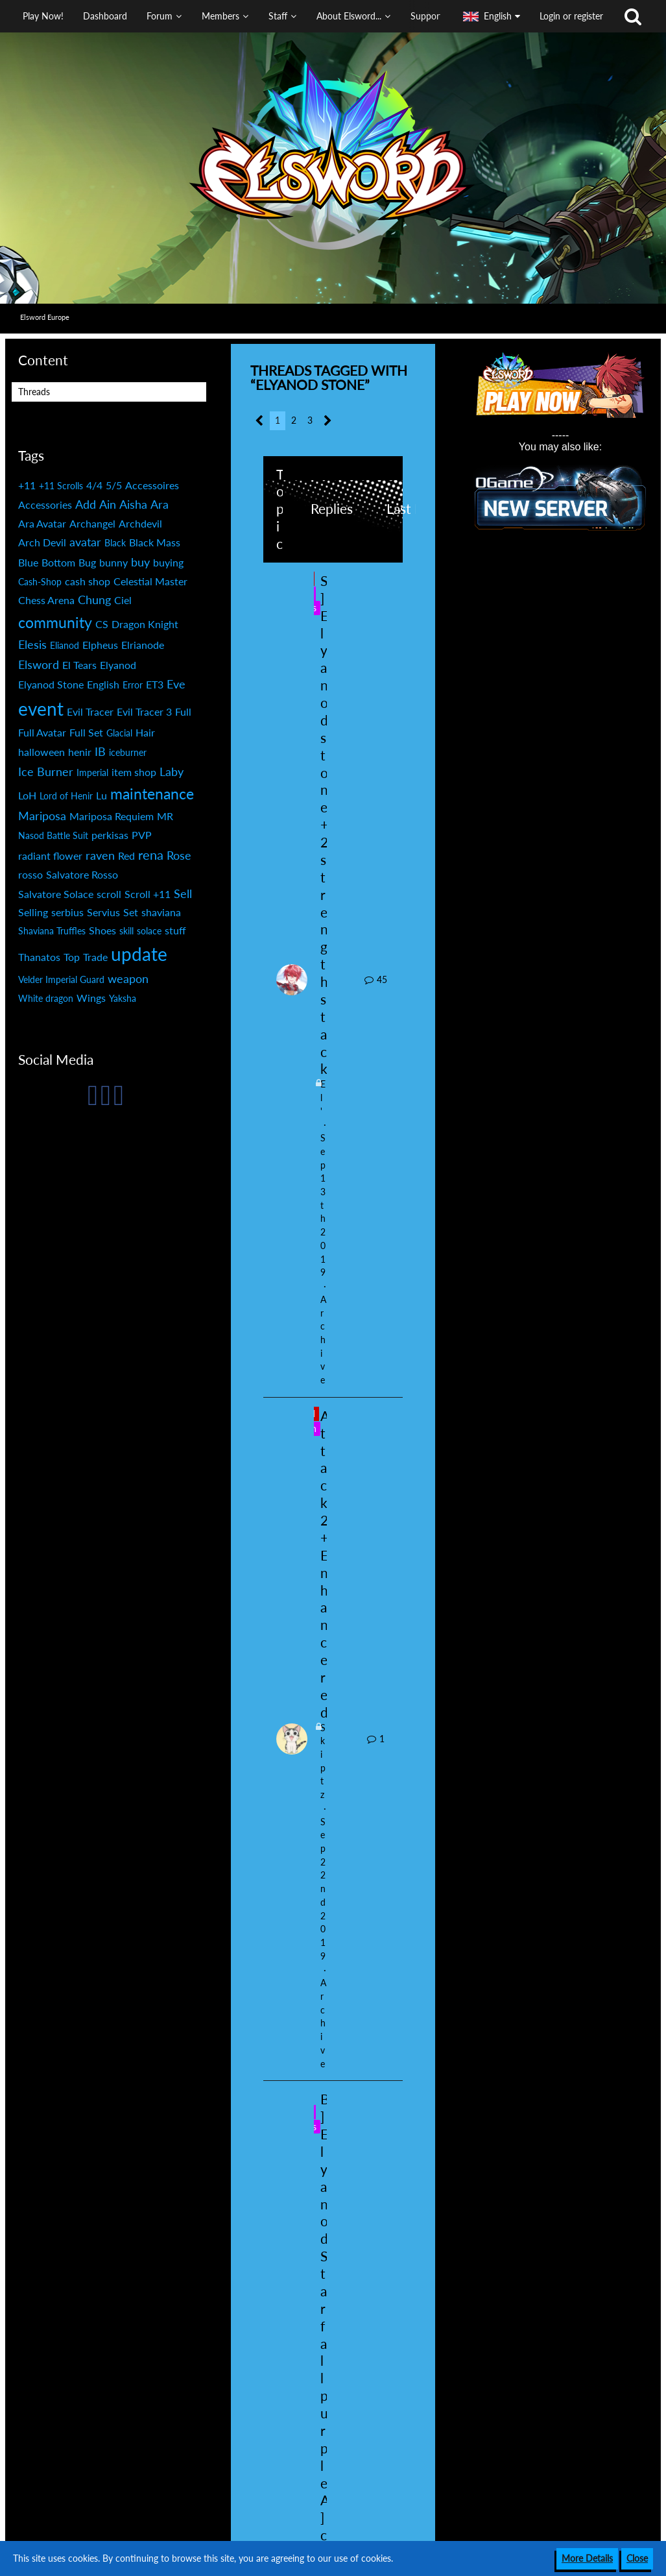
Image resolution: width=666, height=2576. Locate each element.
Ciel (123, 600)
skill (126, 930)
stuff (175, 930)
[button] (226, 16)
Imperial (92, 772)
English (103, 684)
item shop (134, 772)
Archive (323, 1339)
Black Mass (154, 542)
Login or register (571, 15)
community (55, 622)
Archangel (92, 523)
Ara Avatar (42, 523)
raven (100, 855)
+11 (27, 485)
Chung (94, 599)
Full (183, 711)
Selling (33, 912)
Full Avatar (42, 732)
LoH (27, 795)
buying (168, 562)
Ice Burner (45, 771)
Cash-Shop (40, 581)
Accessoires (152, 485)
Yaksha (122, 998)
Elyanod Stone (51, 684)
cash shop (87, 581)
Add (85, 504)
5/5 (114, 485)
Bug (87, 562)
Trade (95, 957)
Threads (34, 391)
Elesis (32, 644)
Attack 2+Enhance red (324, 1563)
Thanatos (39, 957)
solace (149, 930)
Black (115, 542)
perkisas (109, 835)
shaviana (161, 912)
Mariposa (42, 815)
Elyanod (118, 665)
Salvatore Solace (55, 894)
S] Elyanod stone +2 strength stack (324, 824)
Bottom (58, 562)
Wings (91, 997)
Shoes (102, 930)
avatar (85, 542)
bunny (113, 562)
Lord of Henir (66, 795)
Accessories (45, 504)
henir (79, 752)
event (41, 709)
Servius (103, 912)
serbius (67, 912)
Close (637, 2558)
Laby (172, 771)
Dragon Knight (145, 624)
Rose (179, 855)
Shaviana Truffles (52, 930)
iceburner (128, 752)
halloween (41, 752)
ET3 (154, 684)
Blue (28, 562)
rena (150, 854)
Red (126, 855)
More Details (587, 2558)
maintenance (152, 793)
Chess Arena (46, 600)
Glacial (119, 732)
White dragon (45, 998)
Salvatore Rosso (82, 874)
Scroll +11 (148, 894)
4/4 (94, 485)
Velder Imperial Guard (61, 979)
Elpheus (100, 644)
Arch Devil (42, 542)
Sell (183, 893)
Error (133, 684)
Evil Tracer (90, 711)
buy (140, 562)
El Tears (79, 665)
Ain (107, 504)
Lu (101, 795)
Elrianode (142, 644)
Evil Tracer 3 (144, 711)
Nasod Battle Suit (53, 835)
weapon (128, 978)
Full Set (86, 732)
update (139, 954)
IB (100, 751)
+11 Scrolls (61, 485)
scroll (109, 894)
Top (72, 957)
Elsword (38, 664)
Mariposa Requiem (111, 816)
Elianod (64, 645)
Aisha (133, 504)
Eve (176, 684)
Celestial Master (150, 581)
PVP (142, 835)
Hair (145, 732)
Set (130, 912)
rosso (30, 874)
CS (101, 624)
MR (165, 816)
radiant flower (50, 855)
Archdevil (140, 523)
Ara (159, 504)
